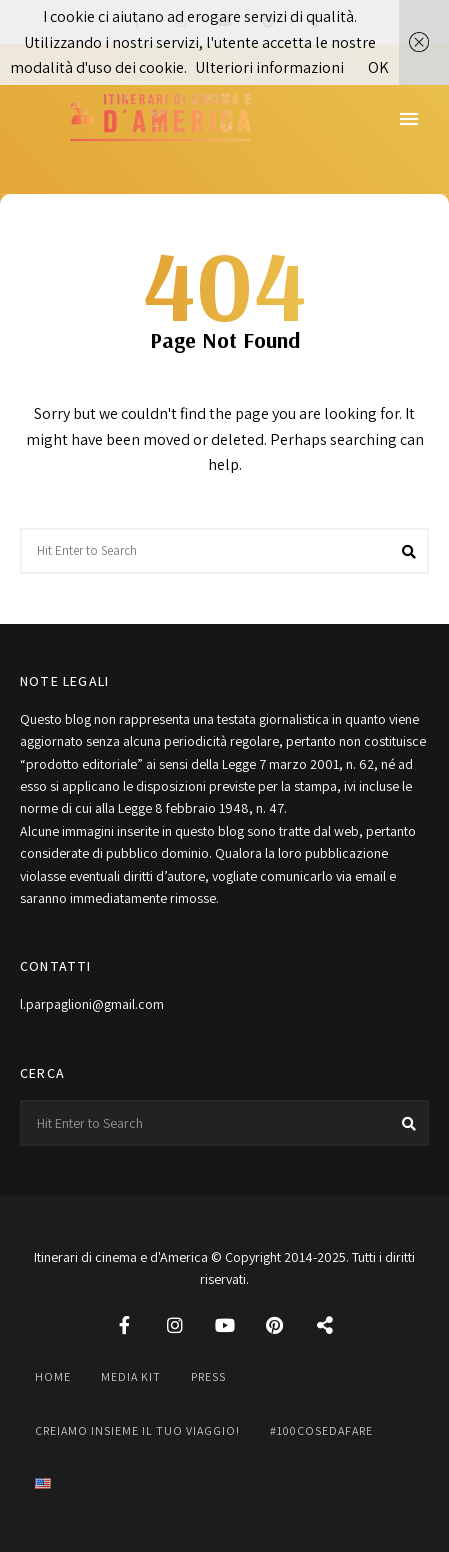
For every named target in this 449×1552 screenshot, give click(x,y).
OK (378, 67)
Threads (325, 1325)
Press (208, 1376)
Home (53, 1376)
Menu (409, 119)
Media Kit (131, 1376)
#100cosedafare (321, 1430)
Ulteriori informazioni (269, 67)
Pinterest (275, 1325)
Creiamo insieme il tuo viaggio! (137, 1430)
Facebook (125, 1325)
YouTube (225, 1325)
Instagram (175, 1325)
